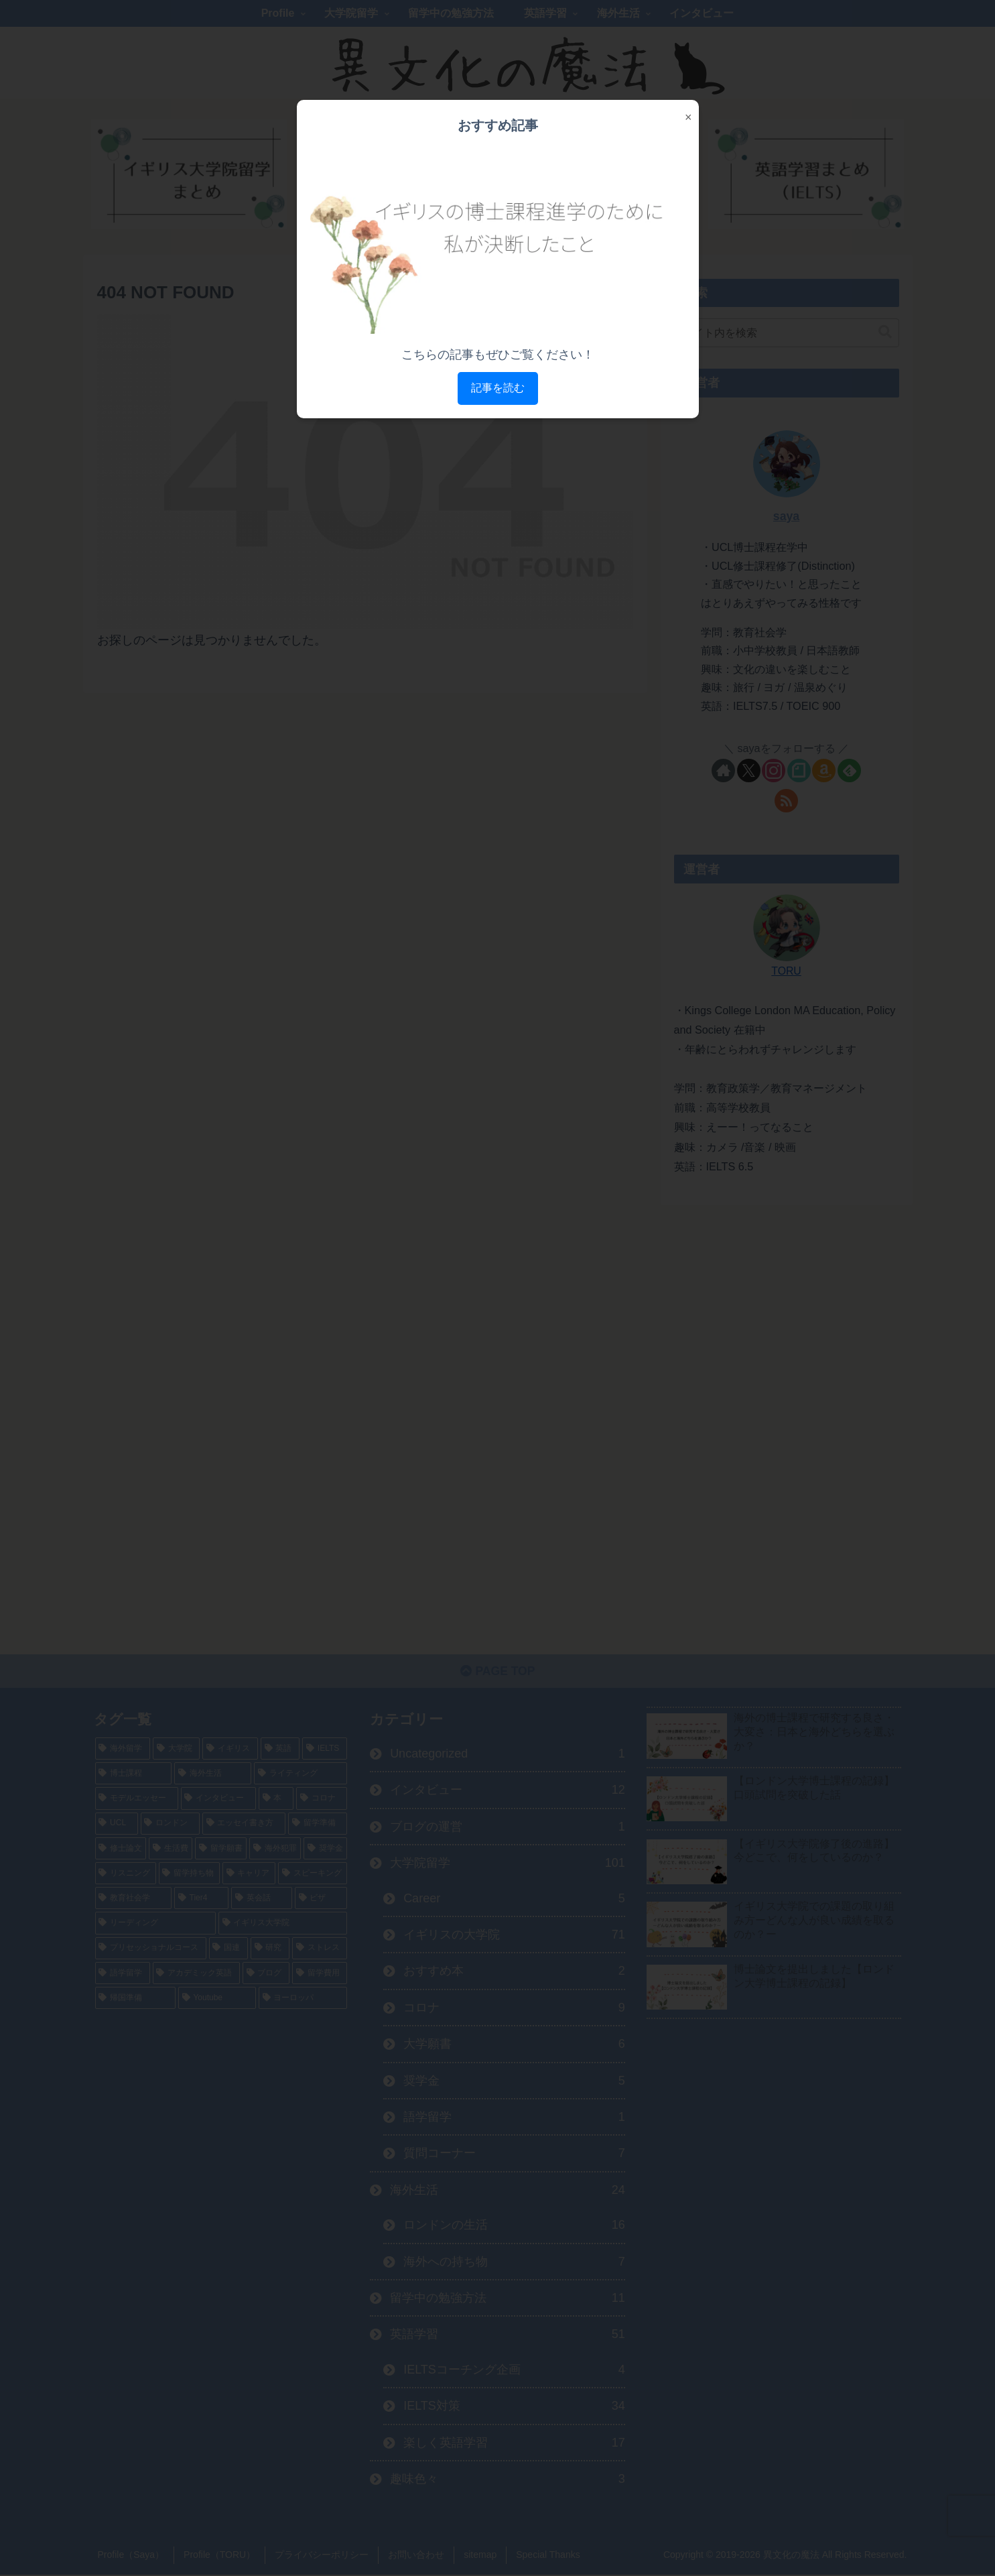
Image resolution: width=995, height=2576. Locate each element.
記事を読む (498, 387)
